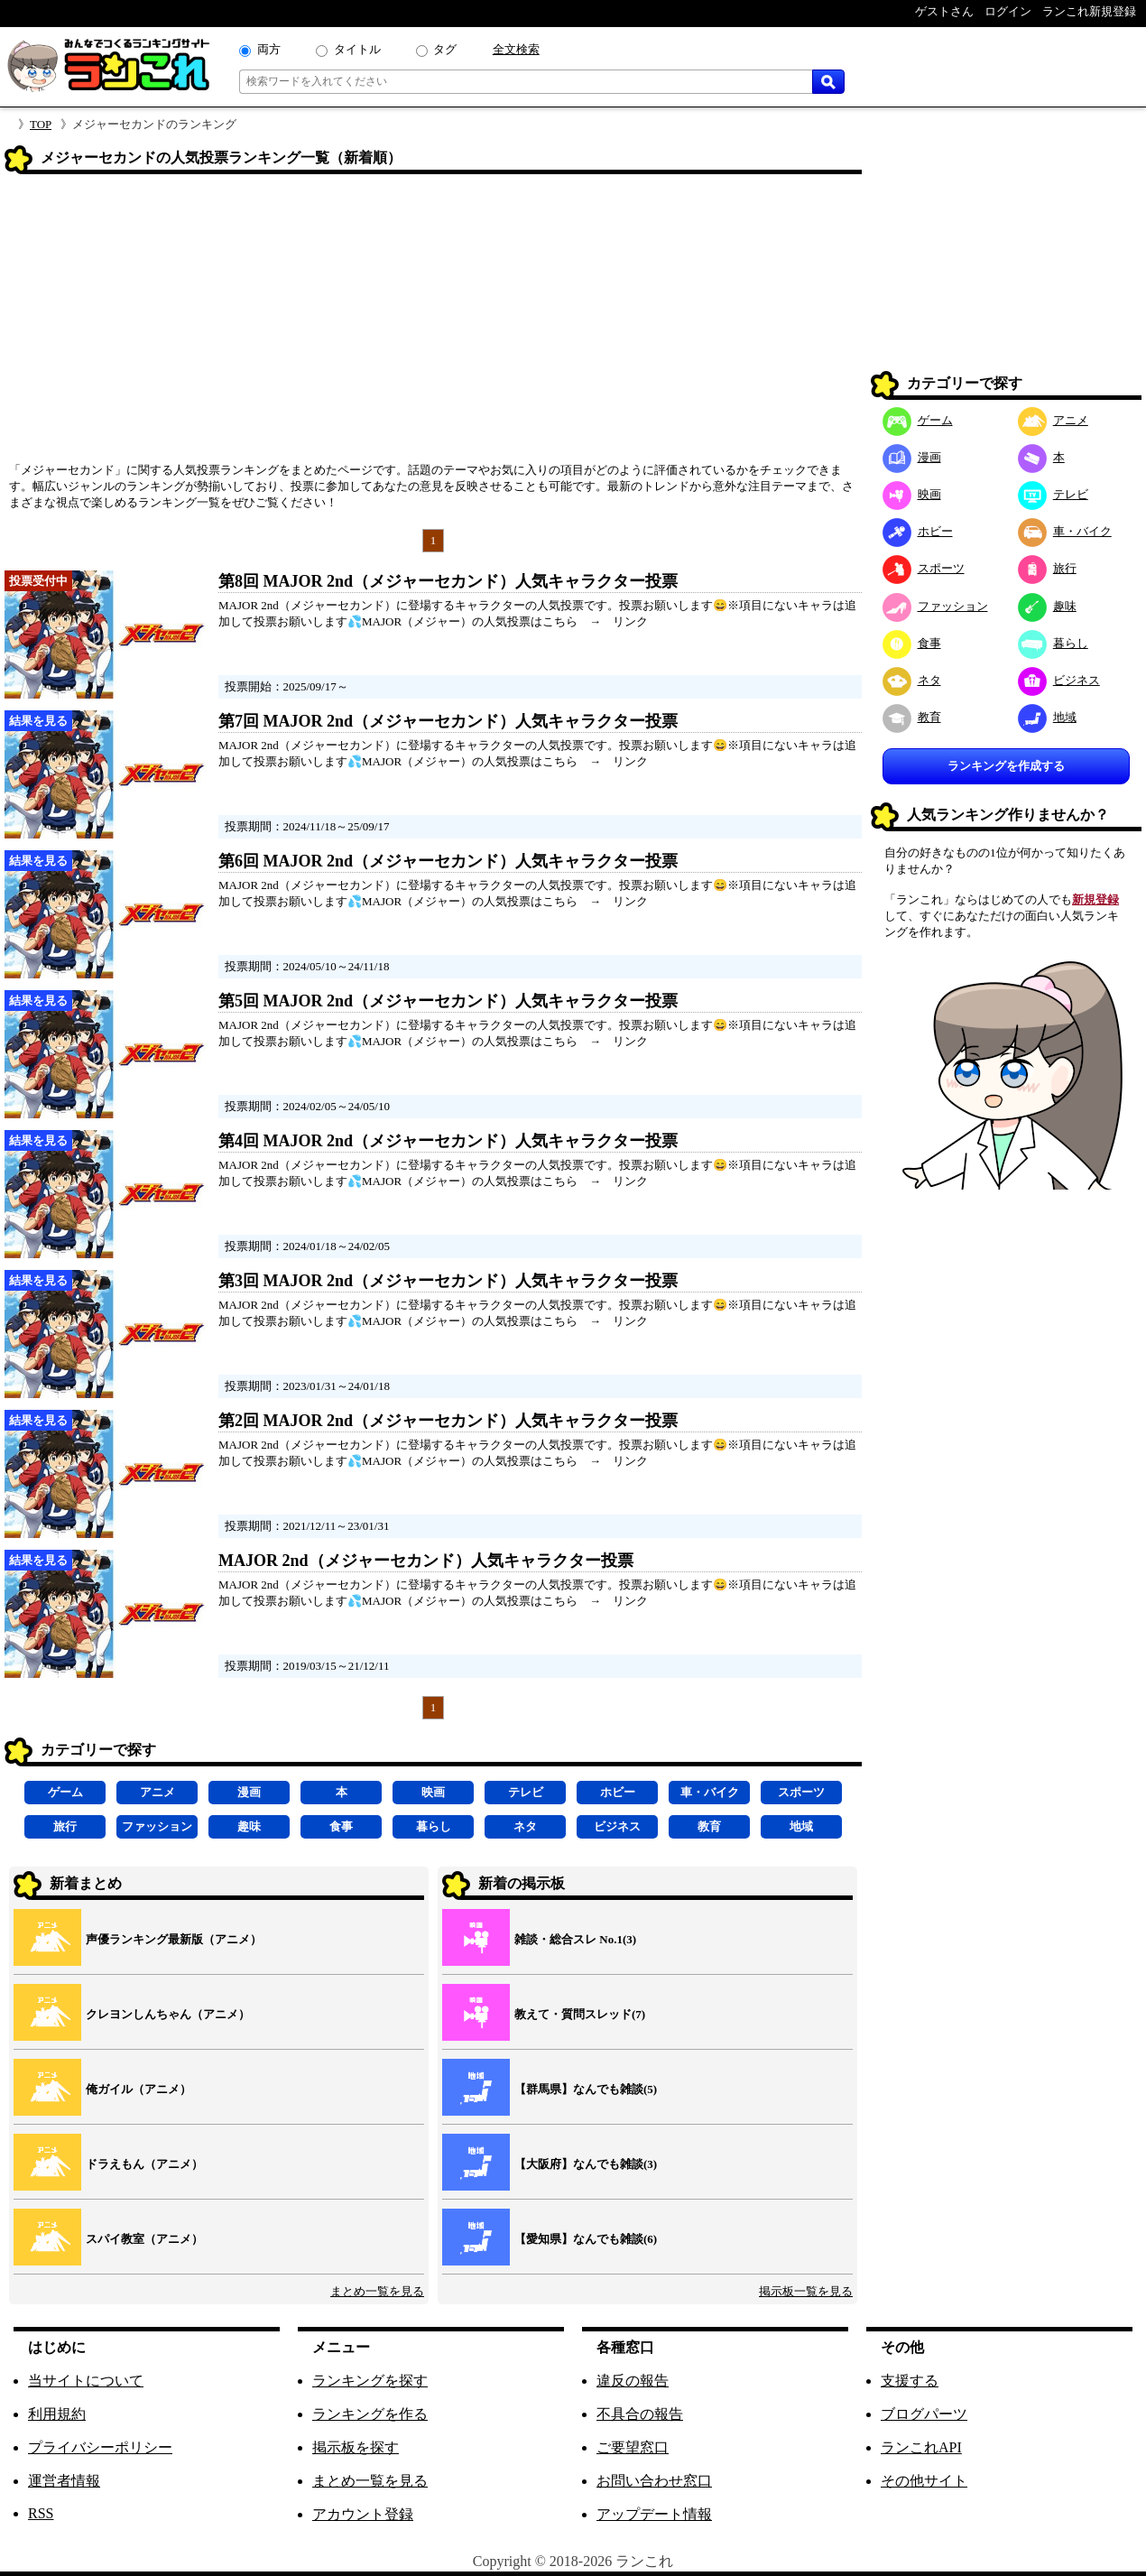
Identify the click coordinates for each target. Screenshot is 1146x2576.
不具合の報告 (639, 2414)
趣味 (249, 1826)
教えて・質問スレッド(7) (579, 2014)
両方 (269, 49)
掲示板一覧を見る (806, 2291)
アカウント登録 (362, 2514)
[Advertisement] (433, 324)
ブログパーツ (924, 2414)
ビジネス (617, 1826)
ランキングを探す (370, 2380)
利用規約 (57, 2414)
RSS (40, 2513)
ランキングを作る (370, 2414)
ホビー (617, 1792)
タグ (445, 49)
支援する (909, 2380)
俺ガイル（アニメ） (138, 2089)
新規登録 (1095, 899)
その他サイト (924, 2480)
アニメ (157, 1792)
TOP (40, 124)
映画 (433, 1792)
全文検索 (516, 49)
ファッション (157, 1826)
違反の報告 (632, 2380)
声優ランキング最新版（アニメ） (174, 1939)
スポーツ (801, 1792)
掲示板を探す (355, 2447)
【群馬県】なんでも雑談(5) (585, 2089)
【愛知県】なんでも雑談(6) (585, 2239)
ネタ (525, 1826)
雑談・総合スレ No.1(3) (575, 1939)
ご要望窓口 (632, 2447)
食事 (341, 1826)
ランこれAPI (921, 2447)
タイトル (357, 49)
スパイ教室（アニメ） (144, 2239)
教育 (709, 1826)
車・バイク (709, 1792)
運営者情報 (64, 2480)
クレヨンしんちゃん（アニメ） (168, 2014)
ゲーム (65, 1792)
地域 (801, 1826)
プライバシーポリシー (100, 2447)
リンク (630, 621)
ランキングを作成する (1006, 766)
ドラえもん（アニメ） (144, 2164)
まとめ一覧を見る (377, 2291)
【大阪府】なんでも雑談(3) (585, 2164)
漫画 (249, 1792)
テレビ (525, 1792)
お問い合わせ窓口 (654, 2480)
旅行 (65, 1826)
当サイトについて (85, 2380)
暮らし (433, 1826)
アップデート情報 (654, 2514)
